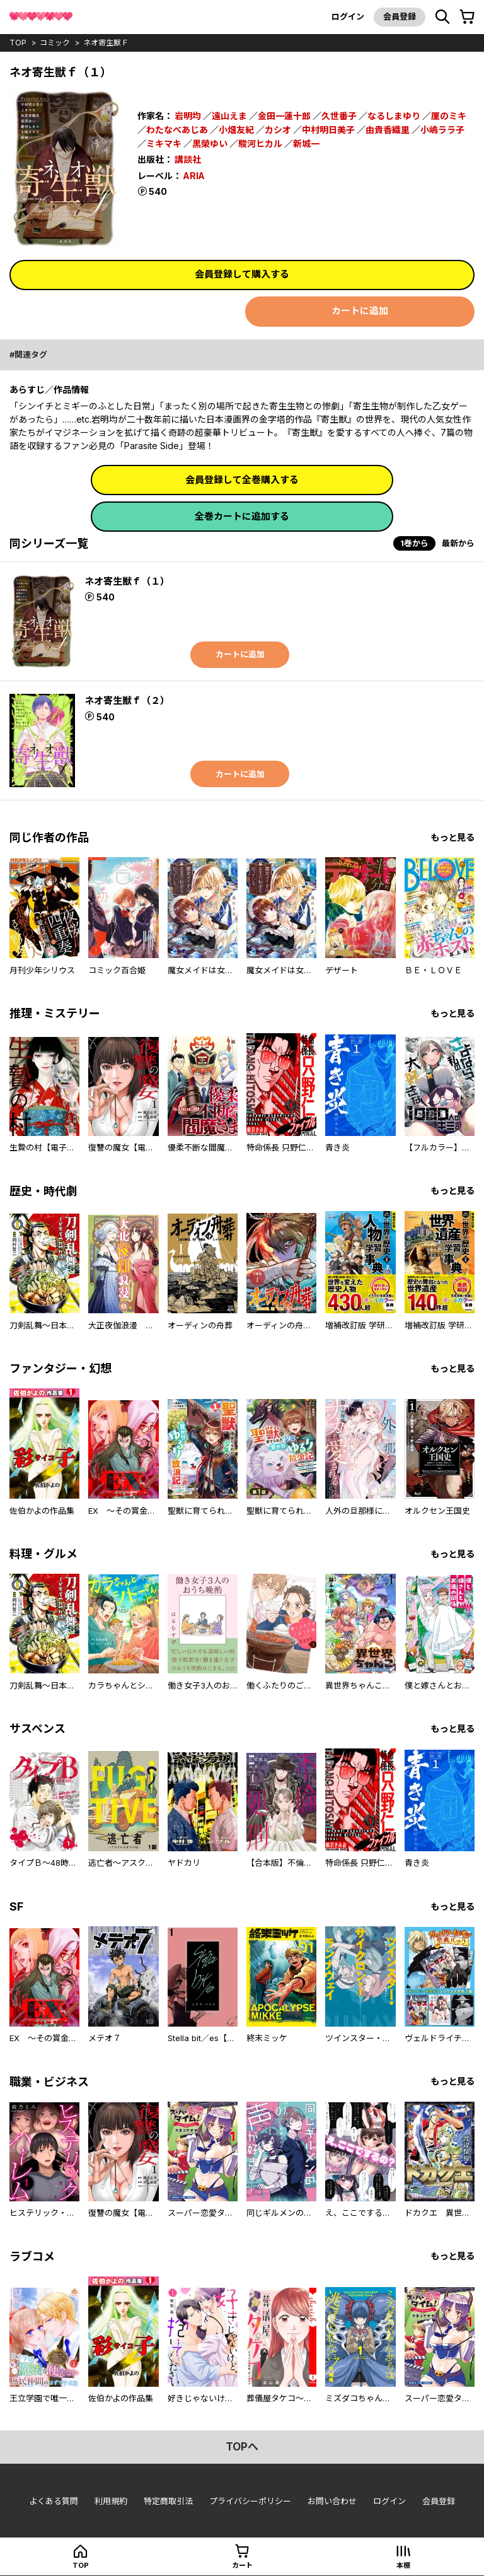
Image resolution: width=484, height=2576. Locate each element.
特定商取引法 (168, 2502)
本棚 (403, 2565)
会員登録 (399, 16)
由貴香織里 (388, 129)
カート (242, 2565)
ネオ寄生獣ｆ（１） (127, 581)
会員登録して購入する (242, 274)
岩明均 (188, 115)
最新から (458, 543)
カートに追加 (359, 311)
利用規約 (111, 2502)
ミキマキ (164, 142)
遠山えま (229, 115)
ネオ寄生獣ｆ (106, 42)
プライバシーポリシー (250, 2502)
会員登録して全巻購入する (242, 480)
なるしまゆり (393, 115)
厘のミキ (448, 115)
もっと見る (452, 837)
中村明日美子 (328, 129)
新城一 (306, 142)
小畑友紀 (236, 129)
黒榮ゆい (210, 142)
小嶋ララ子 (442, 129)
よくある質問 (53, 2502)
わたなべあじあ (177, 129)
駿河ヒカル (260, 142)
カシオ (278, 129)
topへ (242, 2446)
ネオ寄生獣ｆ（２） (127, 700)
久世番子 (339, 115)
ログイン (347, 16)
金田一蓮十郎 (284, 115)
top (17, 42)
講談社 (188, 157)
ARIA (194, 173)
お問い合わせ (332, 2502)
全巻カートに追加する (242, 516)
